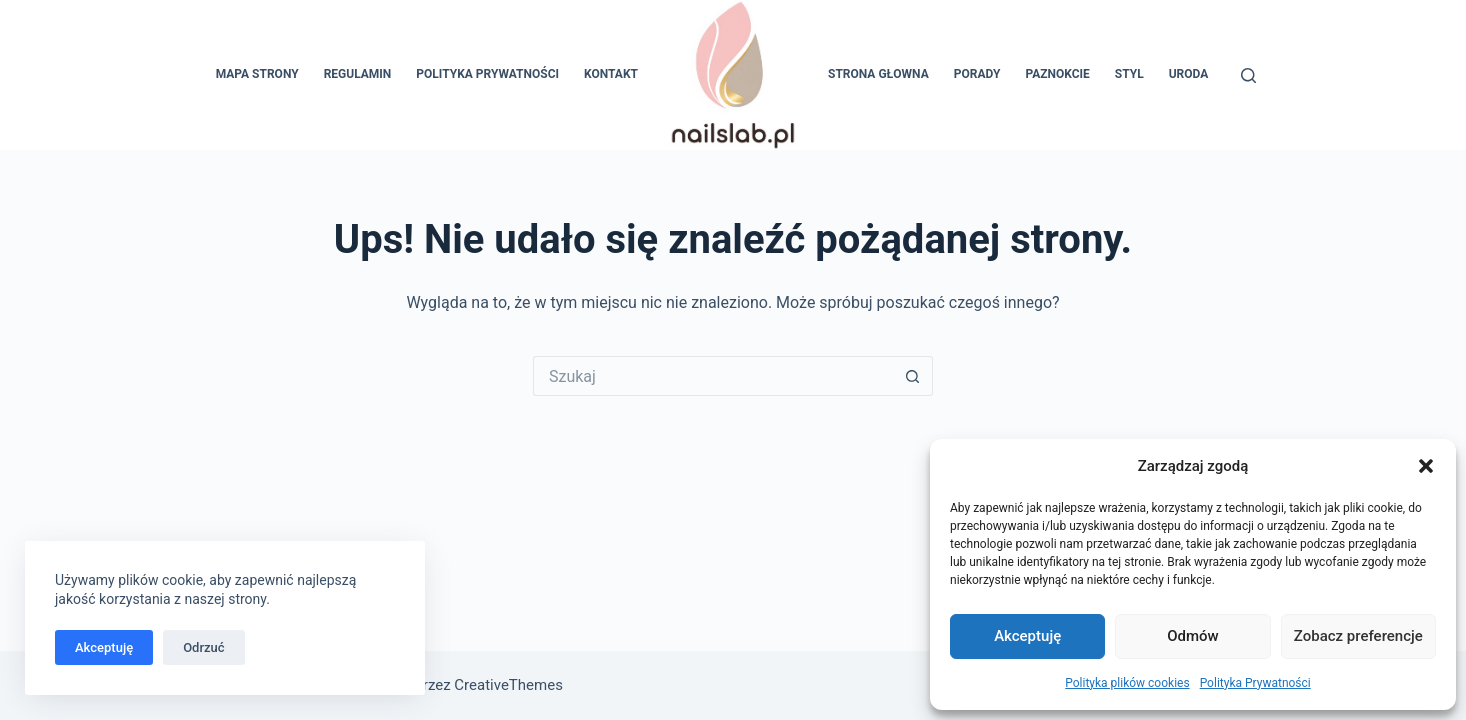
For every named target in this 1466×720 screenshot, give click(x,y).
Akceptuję (1027, 636)
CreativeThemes (508, 685)
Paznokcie (1057, 74)
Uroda (1189, 74)
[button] (1426, 466)
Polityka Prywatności (1255, 683)
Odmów (1193, 636)
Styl (1129, 74)
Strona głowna (878, 74)
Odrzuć (203, 647)
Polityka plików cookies (1127, 683)
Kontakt (611, 74)
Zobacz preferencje (1358, 636)
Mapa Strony (257, 74)
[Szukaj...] (713, 376)
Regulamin (358, 74)
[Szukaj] (1248, 75)
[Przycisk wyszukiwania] (913, 376)
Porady (977, 74)
